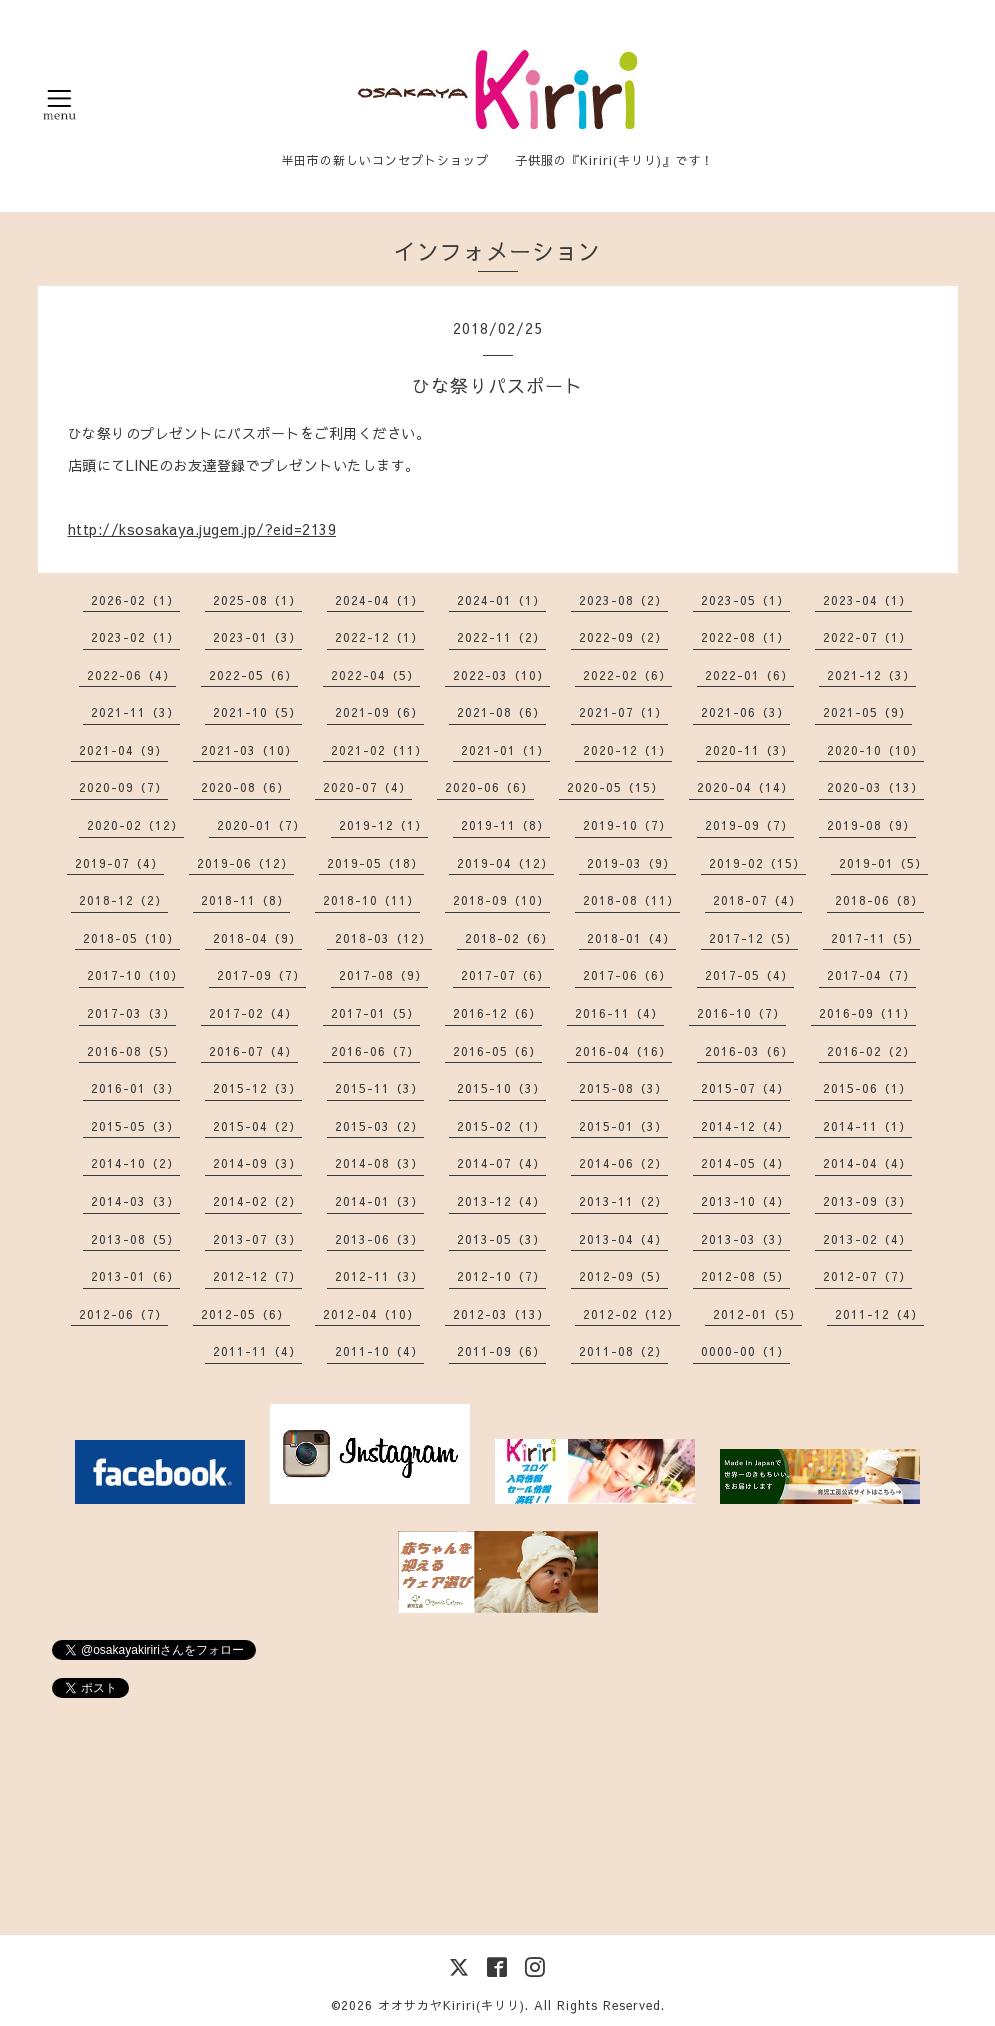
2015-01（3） (623, 1126)
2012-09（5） (623, 1276)
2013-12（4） (501, 1201)
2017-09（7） (261, 975)
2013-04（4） (623, 1239)
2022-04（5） (375, 675)
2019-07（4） (119, 863)
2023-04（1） (867, 600)
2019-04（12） (505, 863)
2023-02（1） (135, 637)
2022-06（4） (131, 675)
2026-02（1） (135, 600)
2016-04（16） (623, 1051)
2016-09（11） (867, 1013)
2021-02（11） (379, 750)
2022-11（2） (501, 637)
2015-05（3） (135, 1126)
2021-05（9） (867, 712)
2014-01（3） (379, 1201)
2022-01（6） (749, 675)
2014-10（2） (135, 1163)
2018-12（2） (123, 900)
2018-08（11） (631, 900)
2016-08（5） (131, 1051)
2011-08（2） (623, 1351)
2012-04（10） (371, 1314)
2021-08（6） (501, 712)
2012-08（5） (745, 1276)
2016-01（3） (135, 1088)
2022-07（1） (867, 637)
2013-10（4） (745, 1201)
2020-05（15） (615, 787)
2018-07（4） (757, 900)
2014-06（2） (623, 1163)
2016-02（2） (871, 1051)
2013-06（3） (379, 1239)
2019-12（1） (383, 825)
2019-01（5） (883, 863)
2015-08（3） (623, 1088)
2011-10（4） (379, 1351)
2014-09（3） (257, 1163)
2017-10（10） (135, 975)
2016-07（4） (253, 1051)
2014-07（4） (501, 1163)
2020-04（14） (745, 787)
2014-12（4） (745, 1126)
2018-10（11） (371, 900)
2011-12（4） (879, 1314)
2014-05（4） (745, 1163)
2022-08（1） (745, 637)
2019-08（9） (871, 825)
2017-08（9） (383, 975)
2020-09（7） (123, 787)
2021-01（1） (505, 750)
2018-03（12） (383, 938)
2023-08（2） (623, 600)
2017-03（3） (131, 1013)
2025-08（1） (257, 600)
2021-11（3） (135, 712)
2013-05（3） (501, 1239)
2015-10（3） (501, 1088)
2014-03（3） (135, 1201)
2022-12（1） (379, 637)
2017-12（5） (753, 938)
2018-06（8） (879, 900)
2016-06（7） (375, 1051)
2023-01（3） (257, 637)
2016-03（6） (749, 1051)
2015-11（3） (379, 1088)
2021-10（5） (257, 712)
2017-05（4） (749, 975)
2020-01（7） (261, 825)
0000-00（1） (745, 1351)
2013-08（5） (135, 1239)
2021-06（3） (745, 712)
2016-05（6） (497, 1051)
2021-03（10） (249, 750)
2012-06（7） (123, 1314)
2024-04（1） (379, 600)
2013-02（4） (867, 1239)
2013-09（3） (867, 1201)
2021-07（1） (623, 712)
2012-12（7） (257, 1276)
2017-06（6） (627, 975)
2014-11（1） (867, 1126)
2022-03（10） (501, 675)
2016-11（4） (619, 1013)
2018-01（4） (631, 938)
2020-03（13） (875, 787)
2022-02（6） (627, 675)
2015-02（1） (501, 1126)
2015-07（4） (745, 1088)
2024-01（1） (501, 600)
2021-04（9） (123, 750)
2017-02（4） (253, 1013)
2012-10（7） (501, 1276)
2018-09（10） (501, 900)
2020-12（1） (627, 750)
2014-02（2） (257, 1201)
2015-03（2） (379, 1126)
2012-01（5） (757, 1314)
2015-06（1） (867, 1088)
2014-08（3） (379, 1163)
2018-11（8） (245, 900)
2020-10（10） (875, 750)
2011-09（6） (501, 1351)
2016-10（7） (741, 1013)
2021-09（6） (379, 712)
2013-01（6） (135, 1276)
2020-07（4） (367, 787)
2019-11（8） (505, 825)
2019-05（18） (375, 863)
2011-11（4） (257, 1351)
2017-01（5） (375, 1013)
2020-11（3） (749, 750)
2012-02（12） (631, 1314)
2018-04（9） (257, 938)
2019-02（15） (757, 863)
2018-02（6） (509, 938)
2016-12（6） (497, 1013)
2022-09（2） (623, 637)
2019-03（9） (631, 863)
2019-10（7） (627, 825)
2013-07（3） (257, 1239)
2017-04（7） (871, 975)
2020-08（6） (245, 787)
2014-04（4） (867, 1163)
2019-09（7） (749, 825)
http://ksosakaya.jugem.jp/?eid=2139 (202, 529)
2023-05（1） (745, 600)
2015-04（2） (257, 1126)
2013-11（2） (623, 1201)
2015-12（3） (257, 1088)
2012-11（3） (379, 1276)
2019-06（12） (245, 863)
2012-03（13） (501, 1314)
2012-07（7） (867, 1276)
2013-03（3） (745, 1239)
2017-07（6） (505, 975)
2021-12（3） (871, 675)
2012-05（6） (245, 1314)
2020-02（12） (135, 825)
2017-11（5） (875, 938)
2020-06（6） (489, 787)
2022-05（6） (253, 675)
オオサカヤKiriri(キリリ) (451, 2005)
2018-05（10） (131, 938)
